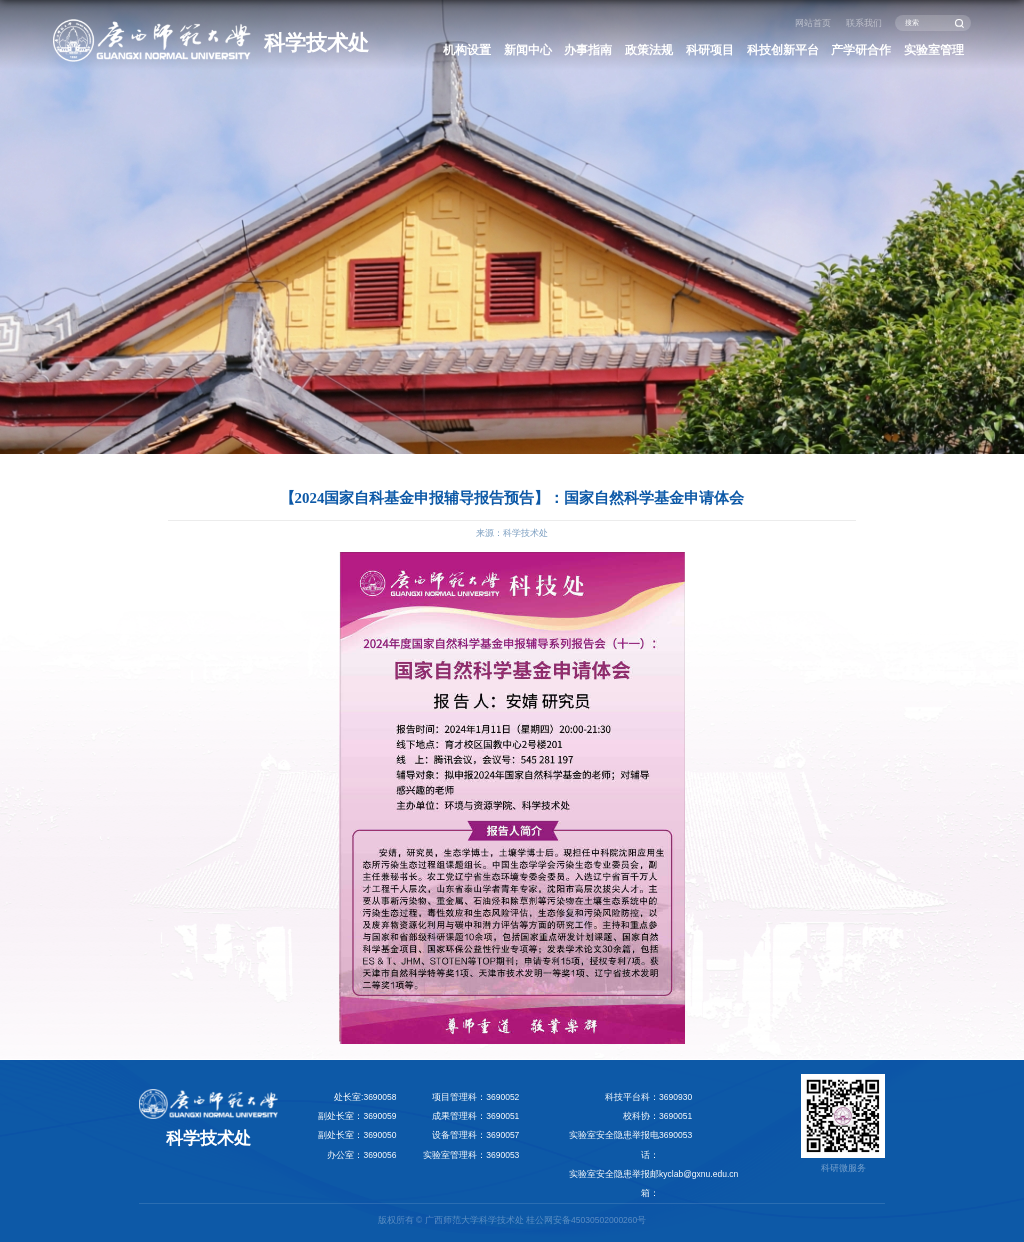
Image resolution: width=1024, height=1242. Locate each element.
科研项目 (710, 49)
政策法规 (649, 49)
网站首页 (813, 23)
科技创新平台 (783, 49)
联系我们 (864, 23)
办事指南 (588, 49)
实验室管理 (934, 49)
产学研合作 (861, 49)
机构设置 (467, 49)
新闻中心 (528, 49)
